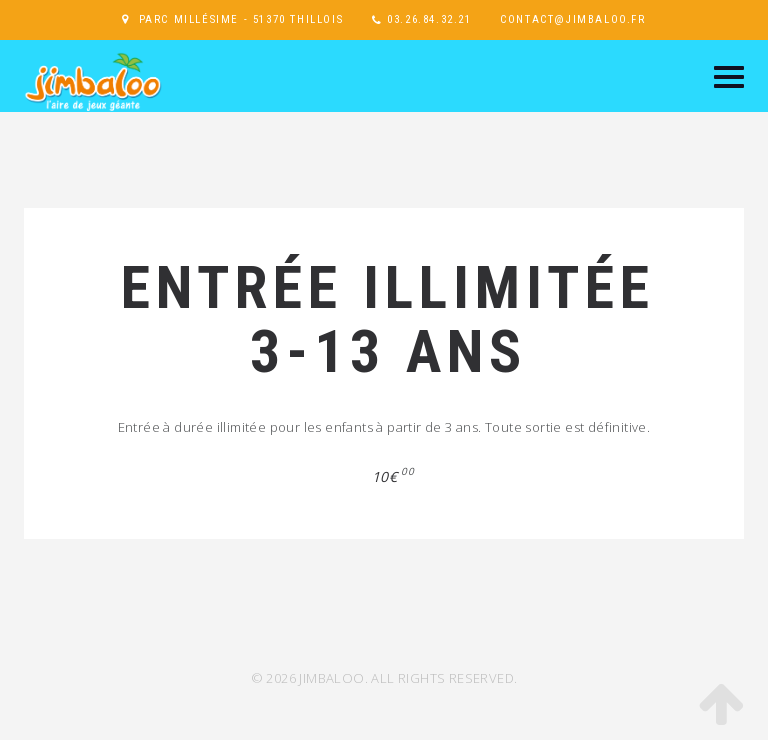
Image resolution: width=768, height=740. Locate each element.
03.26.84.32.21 (429, 19)
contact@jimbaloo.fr (572, 19)
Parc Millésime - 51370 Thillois (241, 19)
